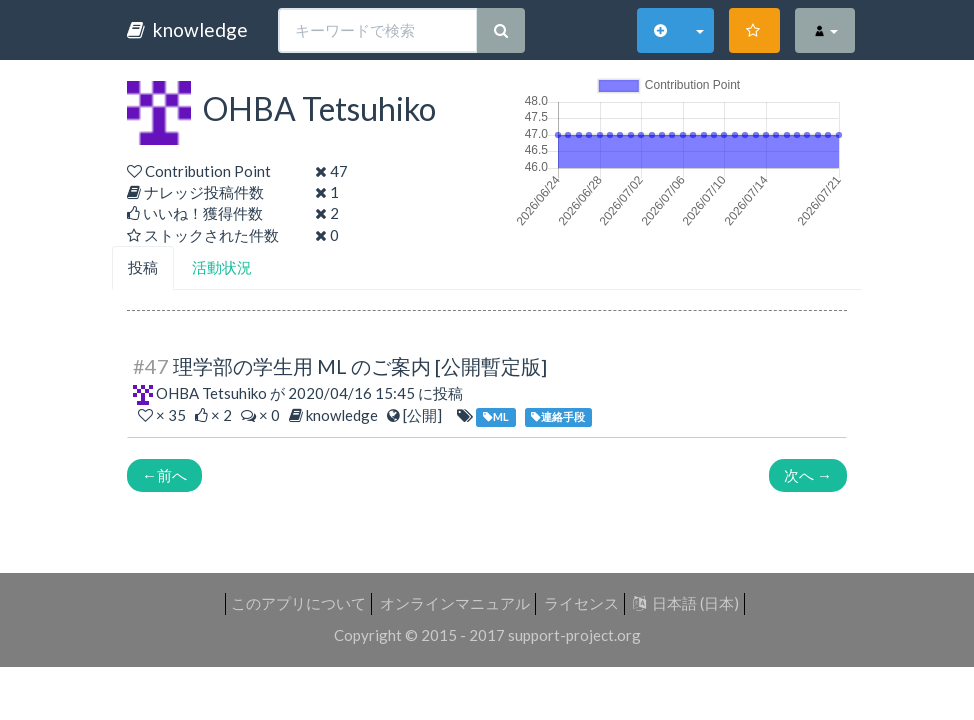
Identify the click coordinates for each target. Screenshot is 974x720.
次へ (808, 475)
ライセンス (581, 603)
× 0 (262, 415)
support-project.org (574, 635)
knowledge (187, 29)
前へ (164, 475)
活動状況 (222, 267)
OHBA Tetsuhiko (211, 393)
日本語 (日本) (686, 603)
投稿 (143, 267)
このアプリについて (298, 603)
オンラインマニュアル (455, 603)
